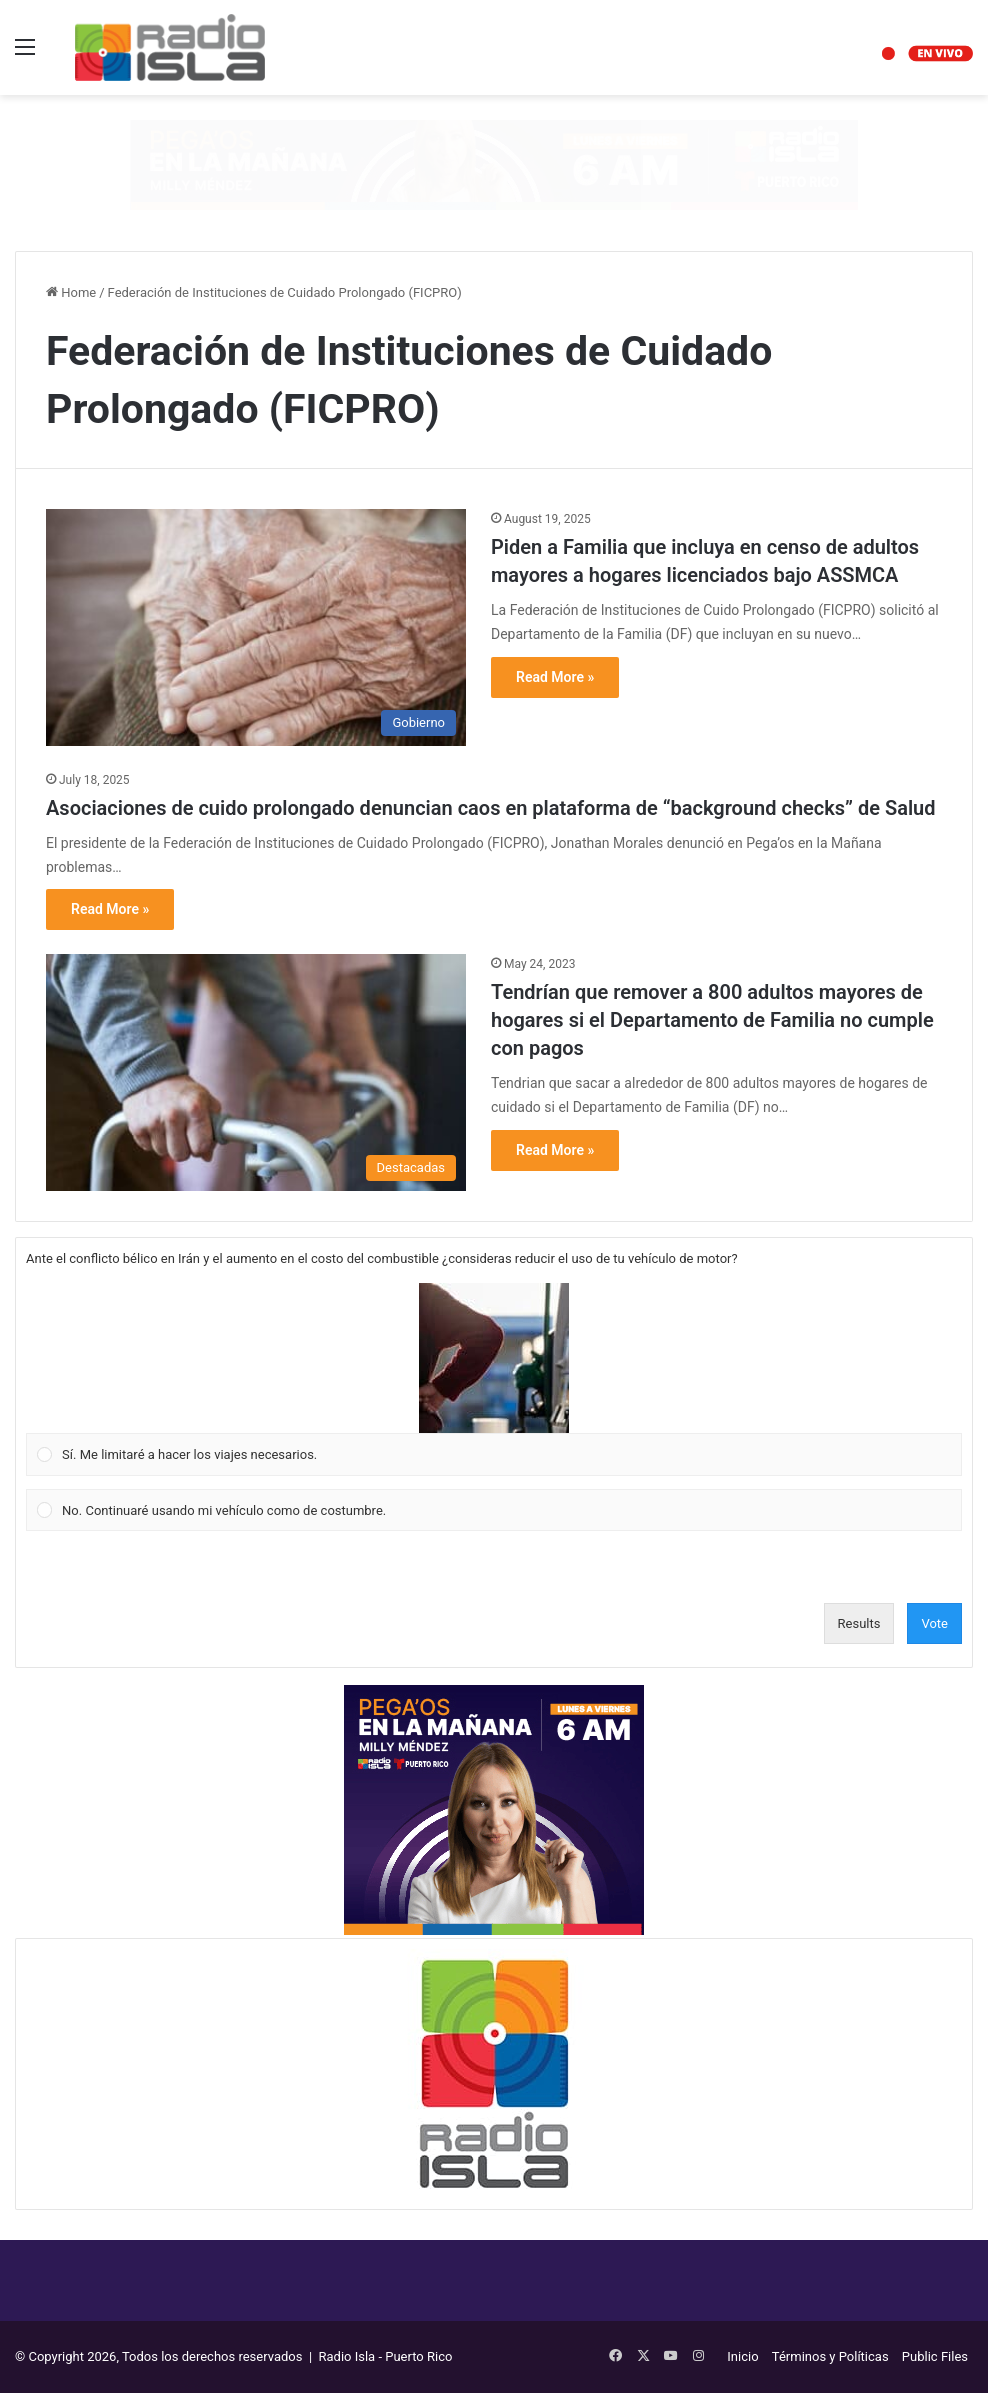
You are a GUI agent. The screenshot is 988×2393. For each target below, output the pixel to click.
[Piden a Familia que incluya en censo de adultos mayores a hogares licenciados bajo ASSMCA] (256, 627)
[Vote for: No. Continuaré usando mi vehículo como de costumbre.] (494, 1510)
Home (71, 292)
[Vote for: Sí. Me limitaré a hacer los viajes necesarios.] (494, 1380)
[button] (494, 1358)
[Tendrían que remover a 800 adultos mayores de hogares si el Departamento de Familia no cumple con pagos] (256, 1072)
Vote (934, 1623)
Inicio (742, 2356)
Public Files (935, 2356)
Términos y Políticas (830, 2356)
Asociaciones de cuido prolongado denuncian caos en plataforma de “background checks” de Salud (491, 808)
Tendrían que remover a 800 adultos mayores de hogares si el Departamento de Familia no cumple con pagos (712, 1020)
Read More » (555, 677)
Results (859, 1623)
